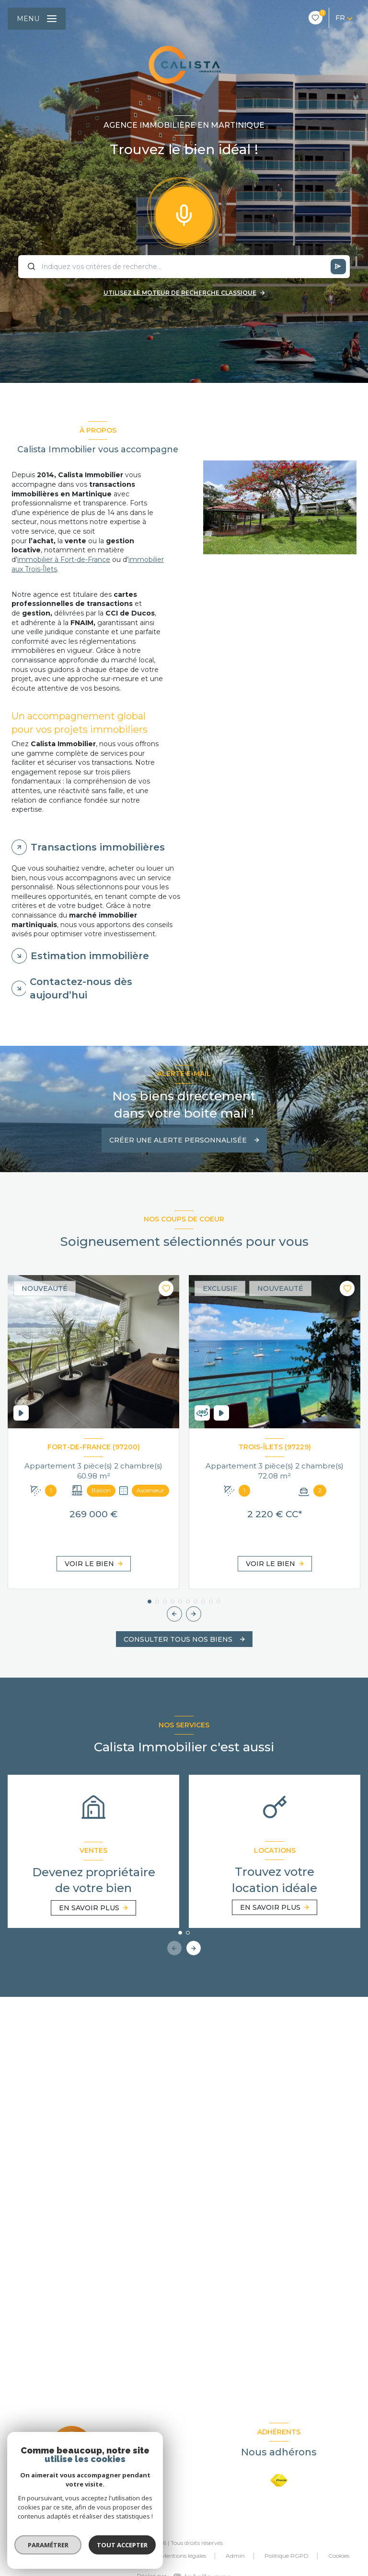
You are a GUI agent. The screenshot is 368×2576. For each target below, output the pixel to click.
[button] (193, 1614)
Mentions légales (183, 2555)
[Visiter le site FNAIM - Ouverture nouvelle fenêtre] (279, 2480)
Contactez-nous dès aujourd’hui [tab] (81, 988)
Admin (235, 2555)
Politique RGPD (286, 2555)
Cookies (338, 2556)
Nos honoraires (58, 2555)
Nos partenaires (120, 2555)
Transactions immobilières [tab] (98, 847)
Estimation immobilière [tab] (90, 956)
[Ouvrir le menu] (37, 19)
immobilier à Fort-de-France (63, 559)
